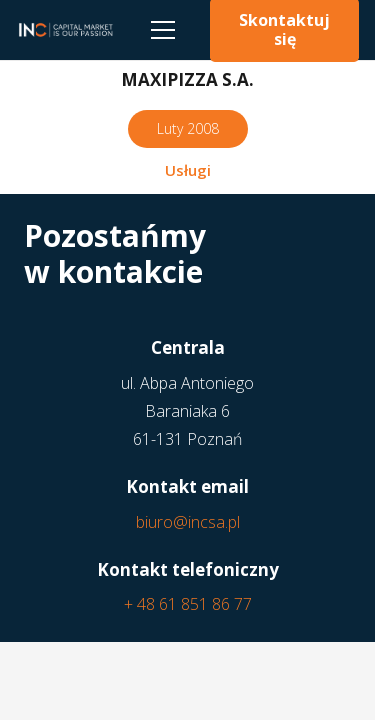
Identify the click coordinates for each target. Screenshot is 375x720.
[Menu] (163, 30)
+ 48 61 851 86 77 (188, 604)
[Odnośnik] (65, 30)
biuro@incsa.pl (188, 522)
